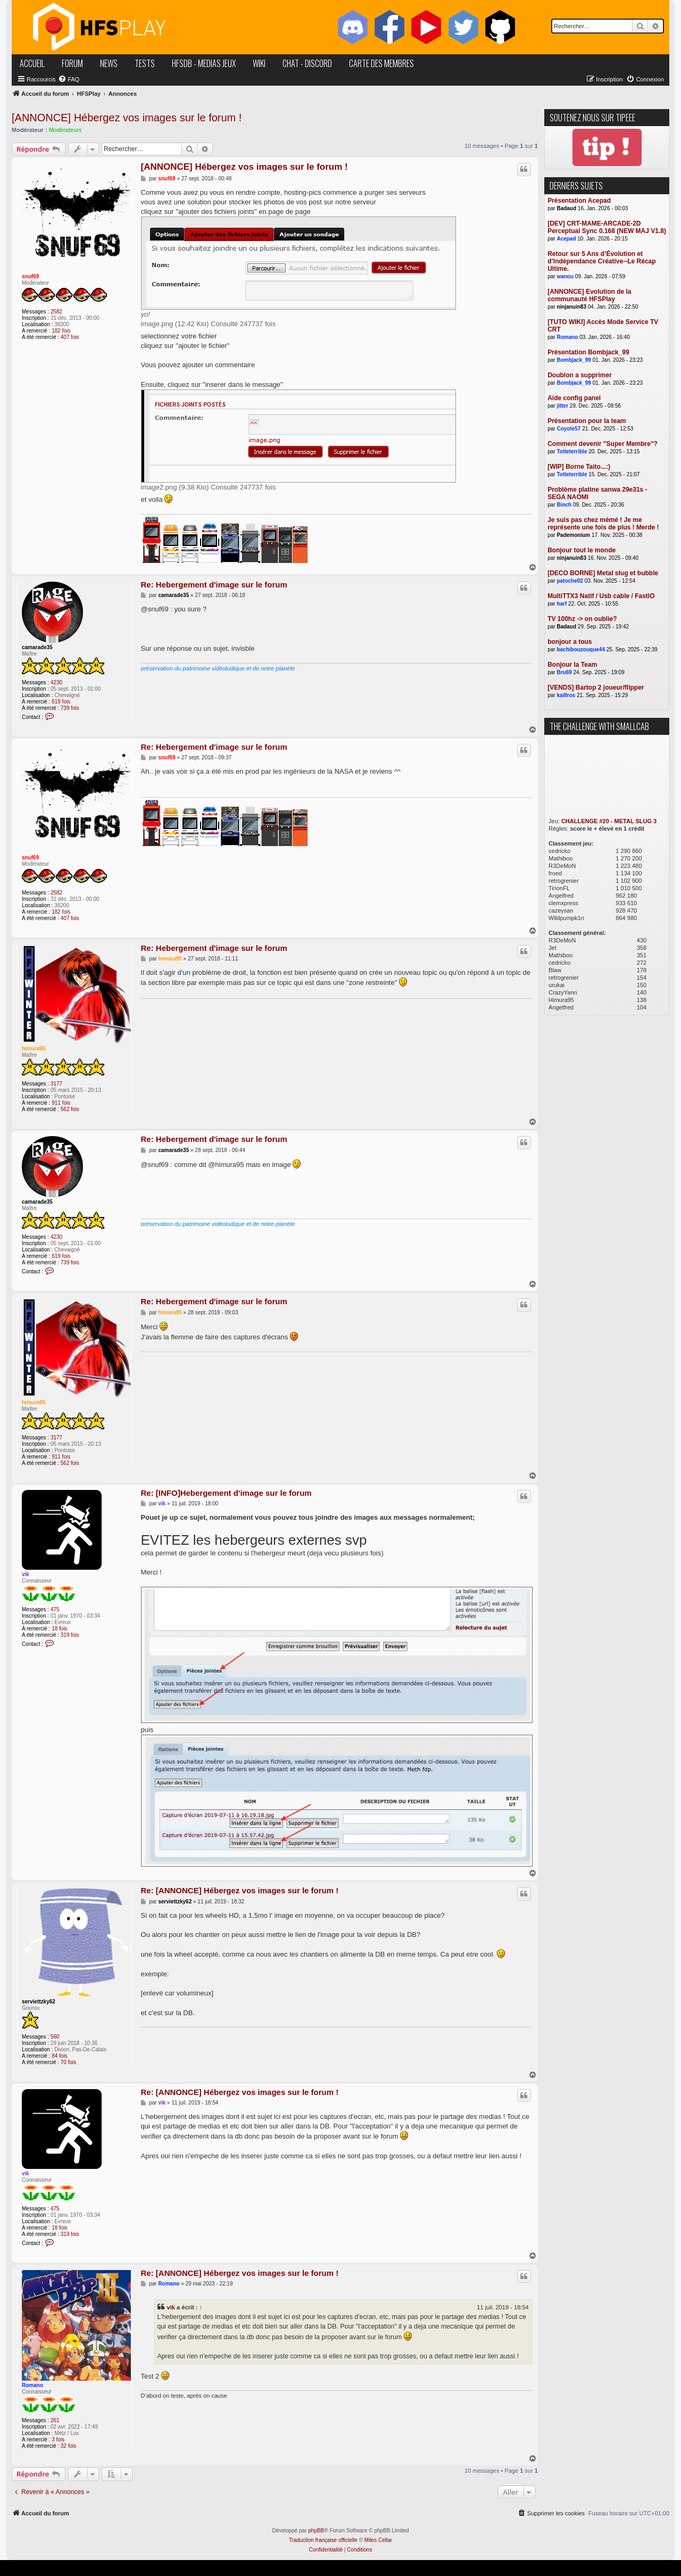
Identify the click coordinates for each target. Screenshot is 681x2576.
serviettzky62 (38, 2002)
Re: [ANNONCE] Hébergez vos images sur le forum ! (240, 1890)
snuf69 (30, 276)
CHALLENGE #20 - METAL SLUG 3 (609, 821)
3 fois (58, 2439)
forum (72, 63)
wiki (259, 63)
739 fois (70, 708)
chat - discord (307, 63)
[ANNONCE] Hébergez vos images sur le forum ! (127, 117)
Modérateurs (65, 130)
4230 (56, 682)
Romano (32, 2385)
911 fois (61, 1103)
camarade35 (37, 647)
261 (55, 2420)
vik (25, 1574)
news (109, 63)
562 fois (70, 1109)
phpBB (316, 2530)
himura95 (33, 1048)
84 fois (59, 2056)
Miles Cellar (378, 2540)
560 (55, 2037)
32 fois (68, 2446)
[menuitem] (68, 79)
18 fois (59, 1628)
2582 (56, 311)
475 (55, 1609)
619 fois (61, 702)
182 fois (61, 331)
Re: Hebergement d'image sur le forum (214, 584)
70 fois (68, 2062)
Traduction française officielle (323, 2540)
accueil (32, 63)
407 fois (70, 337)
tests (145, 63)
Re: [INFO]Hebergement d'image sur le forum (226, 1492)
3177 (56, 1084)
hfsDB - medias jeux (204, 63)
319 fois (70, 1635)
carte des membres (381, 63)
